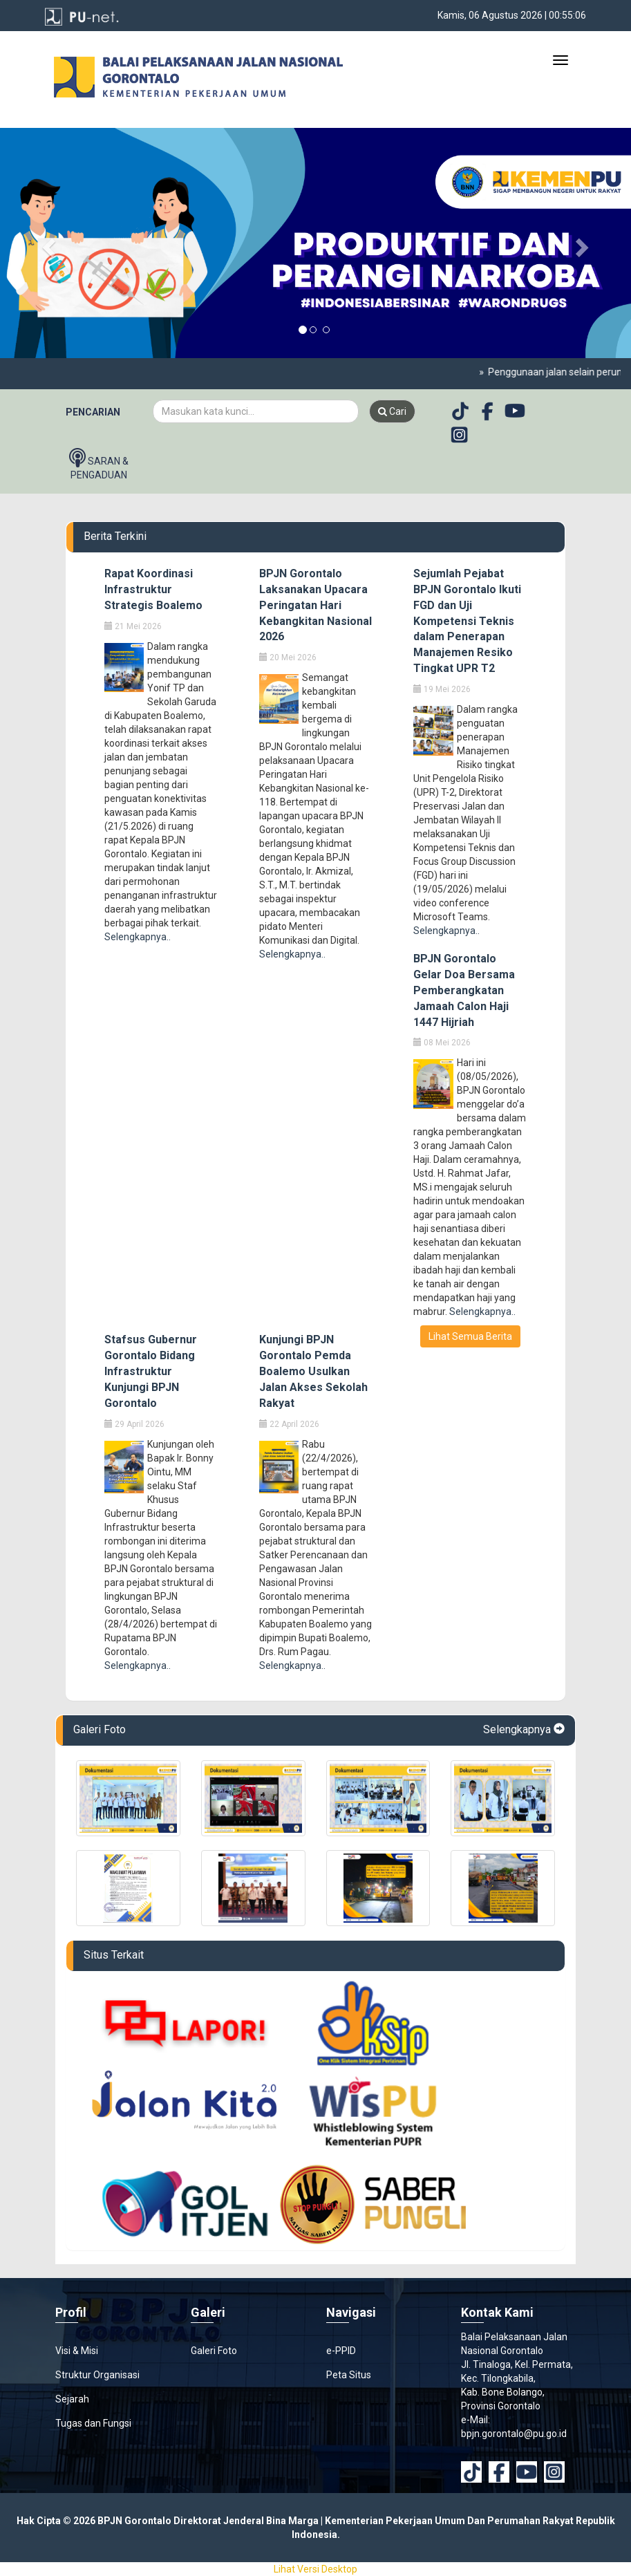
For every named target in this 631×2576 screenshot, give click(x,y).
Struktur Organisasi (97, 2374)
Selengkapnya (524, 1729)
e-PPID (341, 2350)
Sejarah (72, 2399)
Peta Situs (348, 2374)
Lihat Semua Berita (470, 1336)
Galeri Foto (214, 2350)
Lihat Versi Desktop (315, 2569)
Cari (392, 411)
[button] (47, 243)
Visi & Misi (76, 2350)
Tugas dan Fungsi (93, 2423)
